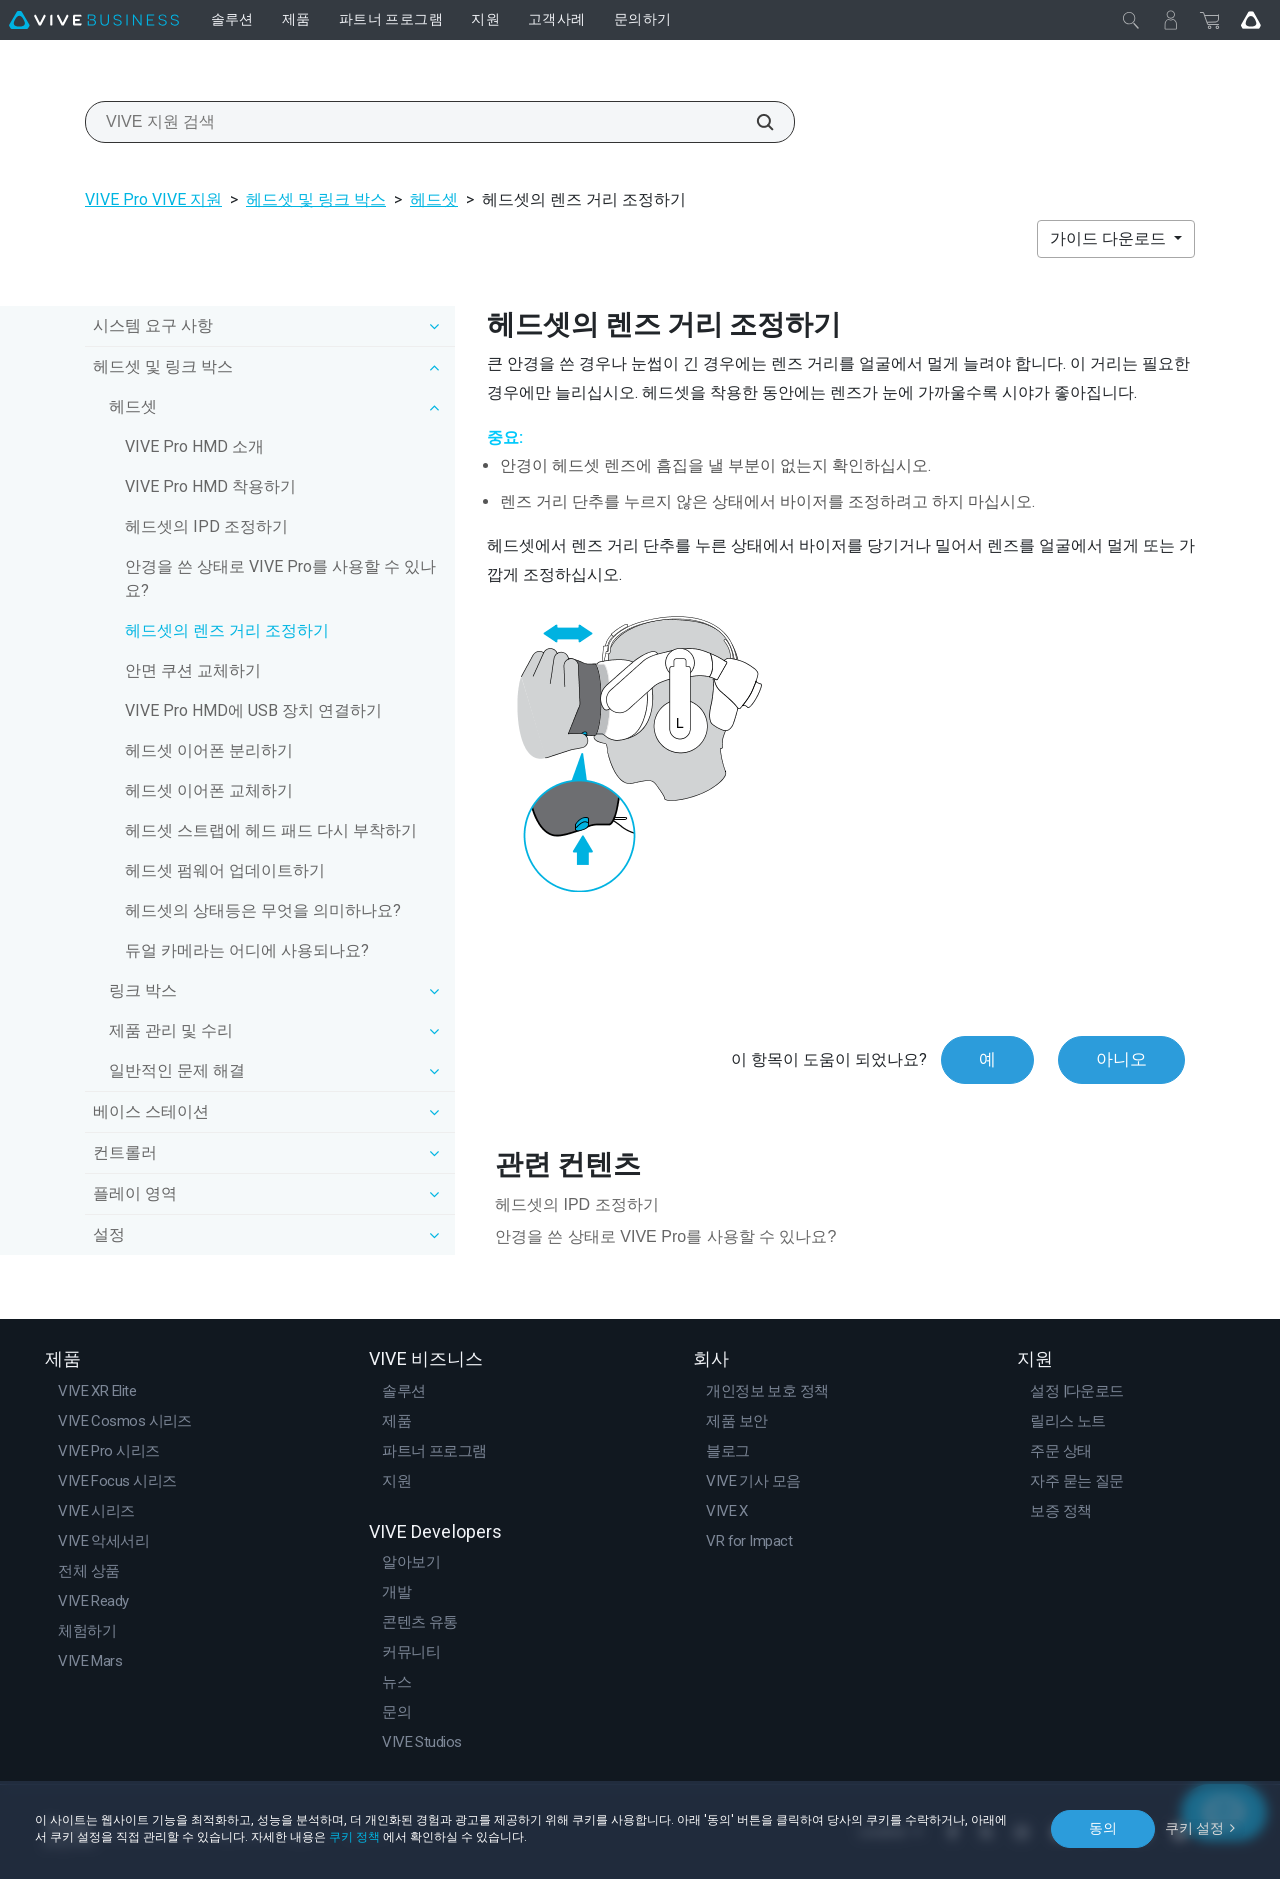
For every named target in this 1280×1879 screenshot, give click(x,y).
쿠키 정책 (354, 1837)
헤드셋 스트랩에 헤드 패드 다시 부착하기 (271, 830)
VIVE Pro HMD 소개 (194, 446)
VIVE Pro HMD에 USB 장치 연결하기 (253, 710)
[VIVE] (94, 20)
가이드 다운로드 (1110, 238)
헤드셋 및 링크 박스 (316, 199)
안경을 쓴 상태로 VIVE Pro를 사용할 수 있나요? (280, 578)
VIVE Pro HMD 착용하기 (210, 486)
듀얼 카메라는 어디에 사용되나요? (247, 950)
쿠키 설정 (1194, 1828)
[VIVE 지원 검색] (754, 122)
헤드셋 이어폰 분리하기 (209, 750)
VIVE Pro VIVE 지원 (153, 199)
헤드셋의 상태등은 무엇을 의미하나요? (263, 910)
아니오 (1121, 1059)
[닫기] (1131, 20)
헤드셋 (434, 199)
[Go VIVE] (1251, 20)
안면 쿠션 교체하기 (193, 670)
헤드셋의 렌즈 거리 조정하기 (227, 630)
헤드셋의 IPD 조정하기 (206, 526)
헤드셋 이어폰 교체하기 (209, 790)
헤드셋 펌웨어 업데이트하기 (225, 870)
